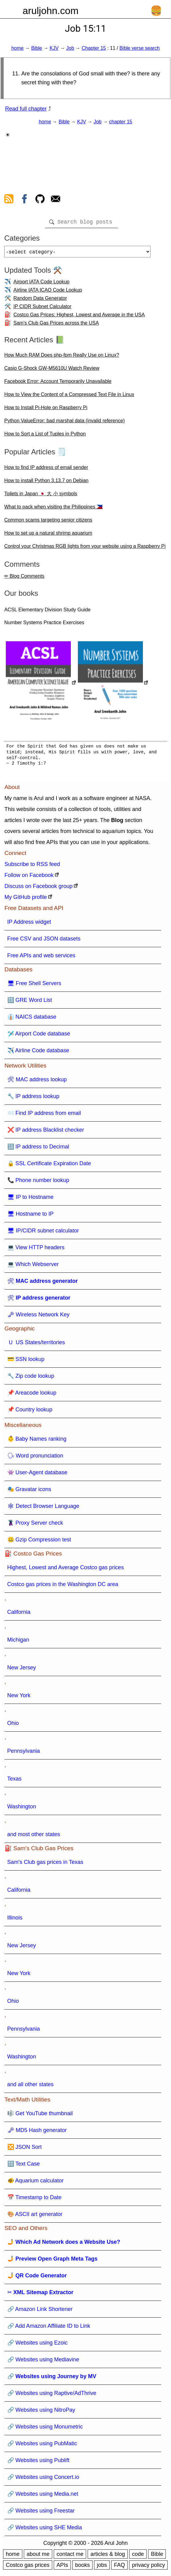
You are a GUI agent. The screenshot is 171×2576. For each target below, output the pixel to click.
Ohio (13, 1726)
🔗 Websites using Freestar (41, 2513)
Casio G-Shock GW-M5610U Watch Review (51, 370)
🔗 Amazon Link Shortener (40, 2312)
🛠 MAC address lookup (37, 1082)
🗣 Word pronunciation (35, 1458)
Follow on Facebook (29, 878)
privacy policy (148, 2567)
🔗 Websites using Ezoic (37, 2345)
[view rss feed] (8, 200)
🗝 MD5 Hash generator (37, 2133)
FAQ (119, 2567)
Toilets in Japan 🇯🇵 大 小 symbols (40, 496)
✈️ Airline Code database (38, 1053)
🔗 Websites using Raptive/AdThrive (51, 2395)
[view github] (40, 200)
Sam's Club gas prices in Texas (45, 1864)
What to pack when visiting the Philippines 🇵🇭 (53, 509)
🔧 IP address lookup (33, 1099)
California (19, 1614)
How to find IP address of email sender (46, 469)
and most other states (33, 1837)
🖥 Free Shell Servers (34, 986)
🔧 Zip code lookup (30, 1378)
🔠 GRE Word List (29, 1002)
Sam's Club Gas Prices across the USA (56, 325)
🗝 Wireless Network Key (38, 1317)
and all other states (30, 2087)
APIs (62, 2567)
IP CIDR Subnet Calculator (42, 308)
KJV (54, 48)
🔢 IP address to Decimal (38, 1149)
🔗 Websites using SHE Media (44, 2530)
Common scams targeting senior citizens (48, 522)
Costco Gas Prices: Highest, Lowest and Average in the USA (79, 317)
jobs (102, 2567)
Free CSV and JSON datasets (44, 941)
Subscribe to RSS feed (32, 867)
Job (70, 48)
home (17, 48)
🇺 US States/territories (36, 1345)
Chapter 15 (94, 48)
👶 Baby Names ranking (37, 1441)
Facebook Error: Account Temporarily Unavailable (57, 383)
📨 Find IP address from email (44, 1115)
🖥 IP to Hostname (30, 1199)
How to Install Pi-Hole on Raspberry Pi (45, 410)
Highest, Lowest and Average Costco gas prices (65, 1570)
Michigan (18, 1642)
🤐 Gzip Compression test (39, 1542)
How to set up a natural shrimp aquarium (48, 535)
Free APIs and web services (41, 958)
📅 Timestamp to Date (34, 2200)
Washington (21, 1809)
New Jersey (21, 1670)
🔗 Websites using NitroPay (41, 2412)
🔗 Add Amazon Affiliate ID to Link (48, 2328)
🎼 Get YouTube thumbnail (40, 2116)
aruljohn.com (50, 10)
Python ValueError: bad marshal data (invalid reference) (64, 423)
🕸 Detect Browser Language (43, 1508)
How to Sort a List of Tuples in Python (45, 436)
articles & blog (107, 2556)
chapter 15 (120, 121)
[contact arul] (55, 200)
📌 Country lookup (30, 1412)
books (82, 2567)
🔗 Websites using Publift (38, 2463)
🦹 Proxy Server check (35, 1525)
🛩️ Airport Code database (38, 1036)
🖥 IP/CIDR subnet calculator (43, 1233)
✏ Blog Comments (24, 578)
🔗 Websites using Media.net (42, 2496)
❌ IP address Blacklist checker (45, 1132)
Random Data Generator (40, 300)
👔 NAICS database (31, 1019)
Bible (36, 48)
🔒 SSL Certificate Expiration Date (49, 1166)
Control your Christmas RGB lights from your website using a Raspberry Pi (85, 548)
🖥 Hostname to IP (30, 1216)
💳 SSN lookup (26, 1362)
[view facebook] (24, 200)
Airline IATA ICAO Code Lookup (47, 292)
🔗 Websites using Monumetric (45, 2429)
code (138, 2556)
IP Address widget (29, 924)
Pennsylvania (23, 1753)
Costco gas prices (27, 2567)
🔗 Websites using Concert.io (43, 2479)
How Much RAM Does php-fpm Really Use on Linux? (61, 357)
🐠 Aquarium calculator (35, 2183)
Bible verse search (139, 48)
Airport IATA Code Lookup (41, 284)
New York (19, 1698)
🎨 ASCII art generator (35, 2217)
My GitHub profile (26, 900)
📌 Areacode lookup (31, 1395)
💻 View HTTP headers (35, 1250)
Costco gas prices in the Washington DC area (62, 1587)
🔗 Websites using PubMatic (42, 2446)
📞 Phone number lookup (38, 1183)
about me (38, 2556)
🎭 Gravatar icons (29, 1492)
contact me (69, 2556)
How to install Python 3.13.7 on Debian (46, 483)
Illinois (15, 1920)
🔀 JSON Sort (24, 2149)
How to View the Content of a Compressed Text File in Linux (69, 396)
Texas (14, 1781)
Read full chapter (26, 109)
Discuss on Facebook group (39, 889)
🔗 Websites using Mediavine (43, 2362)
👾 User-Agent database (37, 1475)
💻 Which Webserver (33, 1267)
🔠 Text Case (23, 2166)
